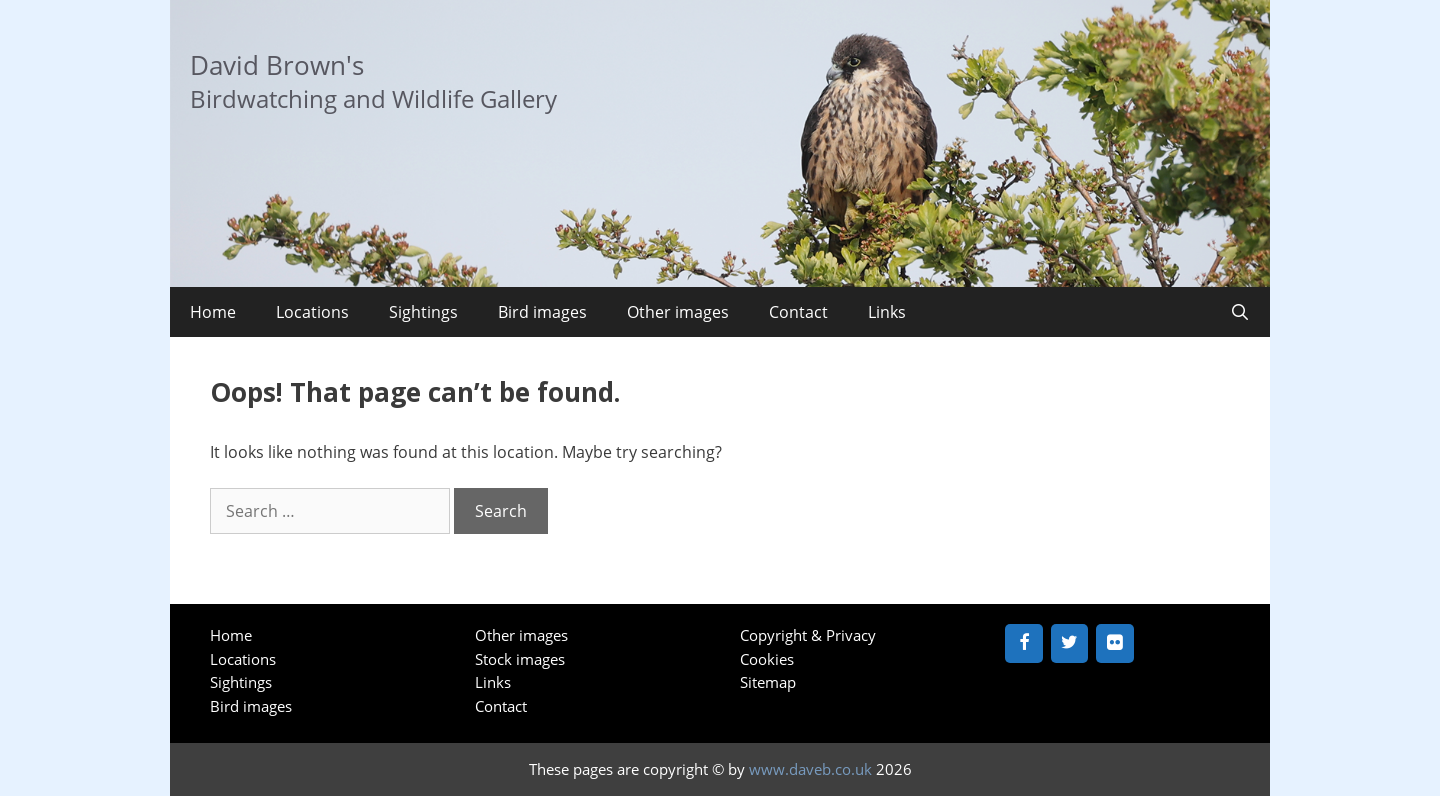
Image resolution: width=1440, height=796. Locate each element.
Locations (312, 312)
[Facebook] (1024, 643)
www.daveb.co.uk (810, 769)
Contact (798, 312)
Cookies (767, 659)
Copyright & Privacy (808, 635)
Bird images (542, 312)
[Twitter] (1070, 643)
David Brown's (277, 65)
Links (887, 312)
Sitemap (768, 682)
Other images (678, 312)
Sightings (423, 312)
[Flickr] (1115, 643)
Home (213, 312)
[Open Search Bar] (1239, 312)
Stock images (520, 659)
